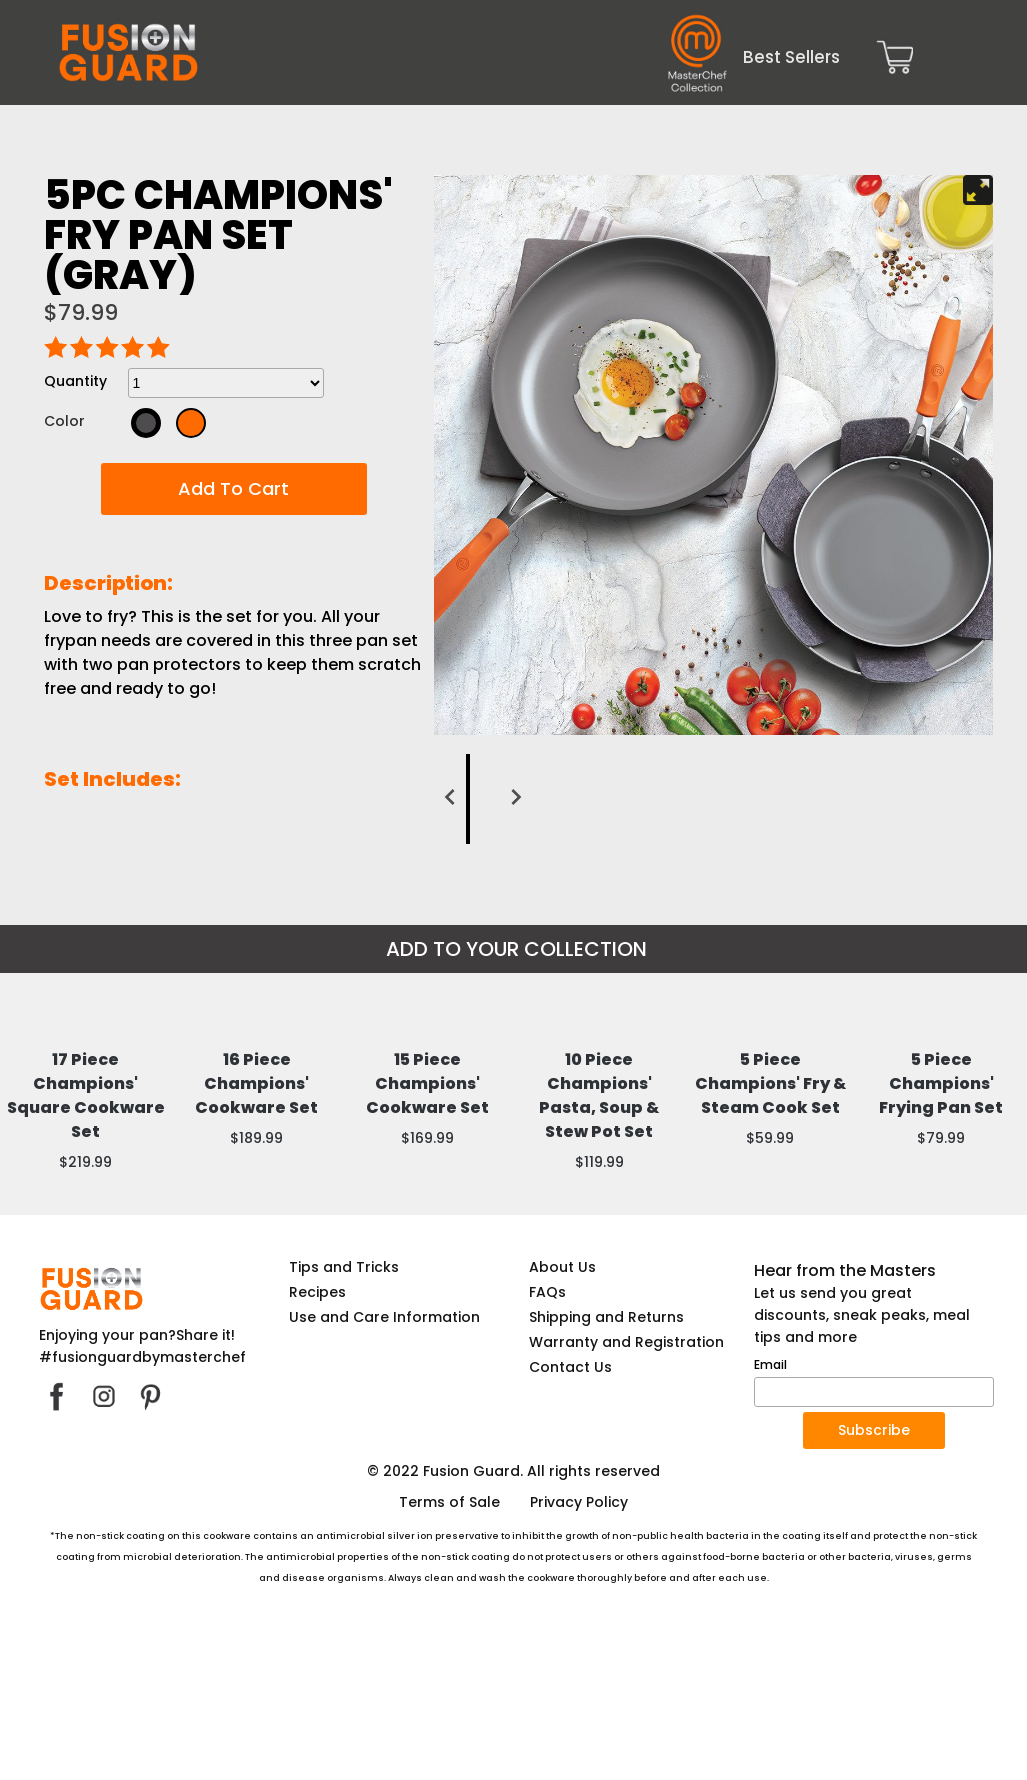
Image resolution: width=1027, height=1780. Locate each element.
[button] (234, 489)
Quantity (75, 381)
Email (770, 1517)
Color (64, 421)
